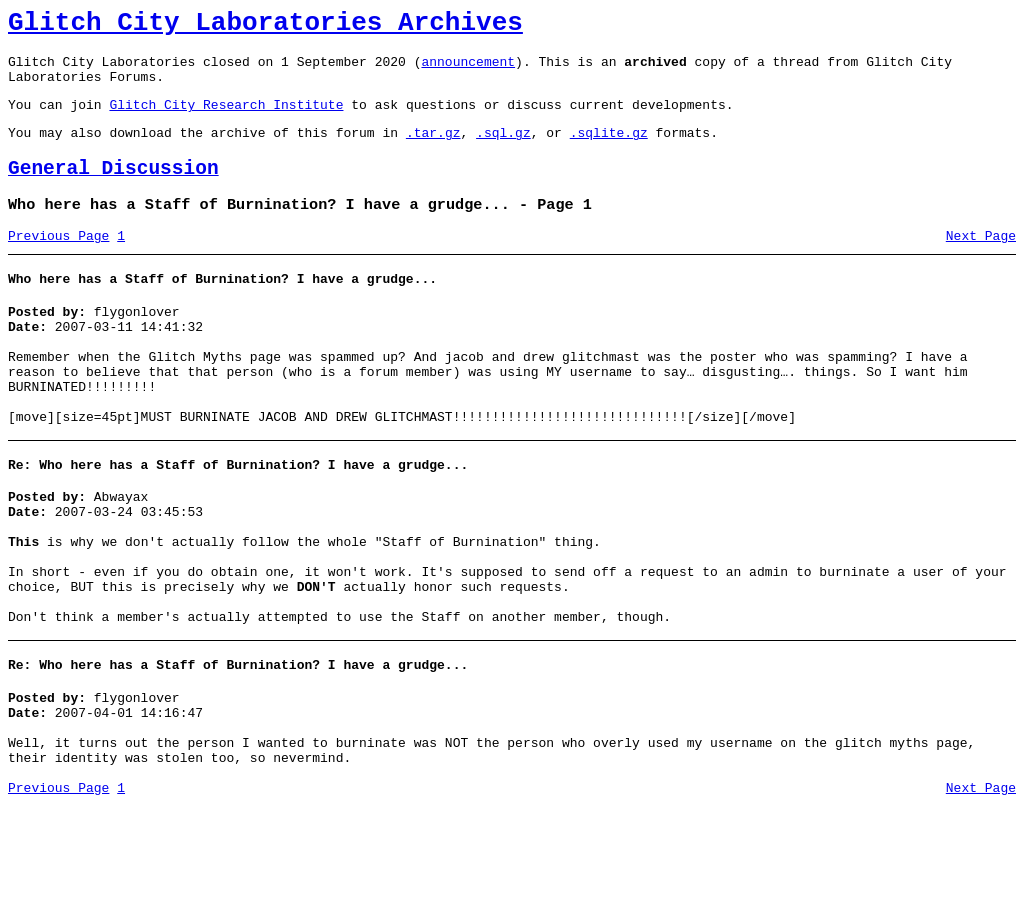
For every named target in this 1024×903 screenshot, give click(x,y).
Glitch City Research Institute (226, 119)
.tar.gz (433, 150)
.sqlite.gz (609, 150)
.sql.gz (503, 150)
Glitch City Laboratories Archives (265, 26)
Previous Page (58, 263)
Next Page (981, 263)
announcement (468, 70)
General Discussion (113, 189)
